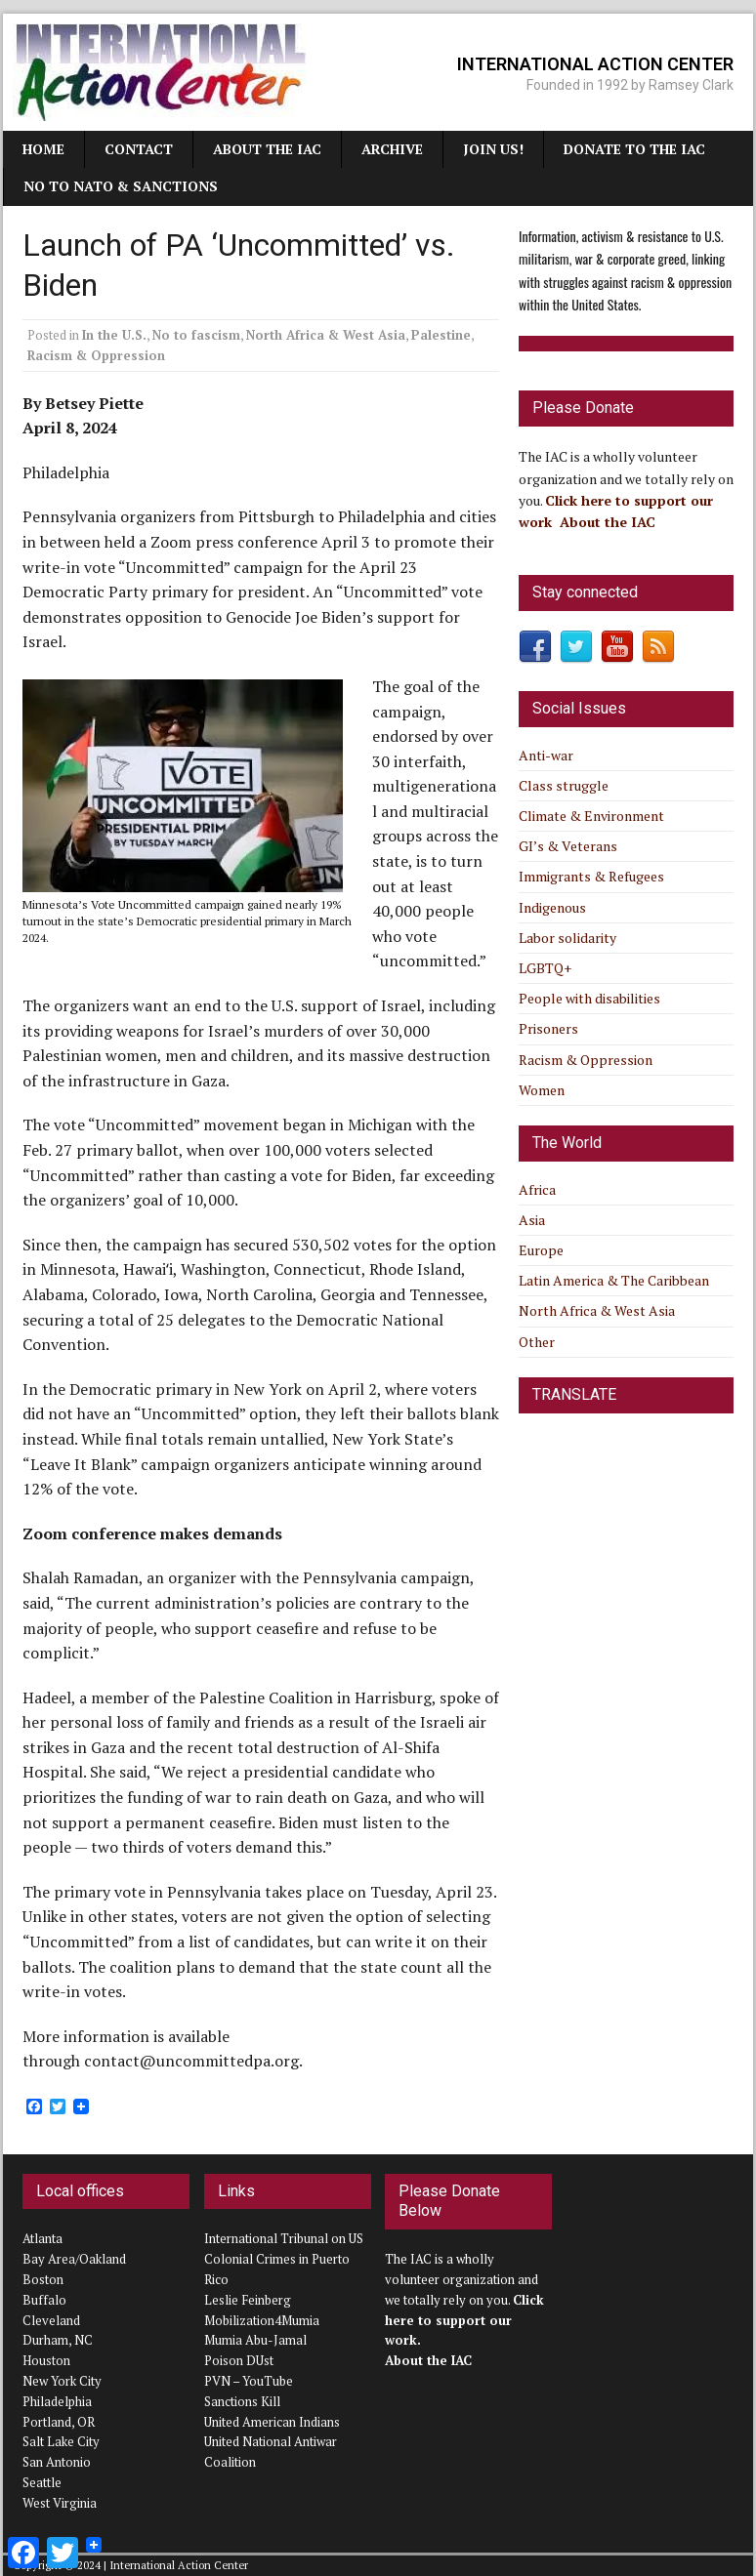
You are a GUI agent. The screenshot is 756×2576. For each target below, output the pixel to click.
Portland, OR (58, 2422)
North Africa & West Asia (325, 335)
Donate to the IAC (634, 149)
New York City (62, 2381)
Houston (46, 2360)
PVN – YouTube (248, 2381)
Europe (541, 1250)
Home (43, 149)
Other (537, 1341)
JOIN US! (493, 149)
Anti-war (546, 755)
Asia (532, 1219)
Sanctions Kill (242, 2401)
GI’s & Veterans (568, 846)
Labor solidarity (567, 937)
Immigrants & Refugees (591, 876)
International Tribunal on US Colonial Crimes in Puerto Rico (283, 2258)
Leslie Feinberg (247, 2300)
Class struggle (564, 785)
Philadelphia (57, 2401)
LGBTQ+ (545, 968)
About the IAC (267, 149)
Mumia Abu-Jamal (255, 2340)
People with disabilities (589, 998)
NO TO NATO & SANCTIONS (120, 186)
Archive (392, 149)
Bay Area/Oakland (74, 2259)
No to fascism (196, 335)
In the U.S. (114, 335)
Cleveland (51, 2320)
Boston (42, 2279)
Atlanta (42, 2238)
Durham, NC (57, 2340)
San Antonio (56, 2462)
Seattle (42, 2482)
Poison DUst (238, 2360)
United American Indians (272, 2422)
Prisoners (548, 1028)
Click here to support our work (464, 2320)
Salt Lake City (61, 2441)
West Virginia (59, 2503)
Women (542, 1090)
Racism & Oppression (96, 355)
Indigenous (552, 907)
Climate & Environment (591, 815)
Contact (139, 149)
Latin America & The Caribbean (614, 1280)
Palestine (441, 335)
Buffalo (44, 2300)
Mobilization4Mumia (261, 2320)
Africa (537, 1189)
